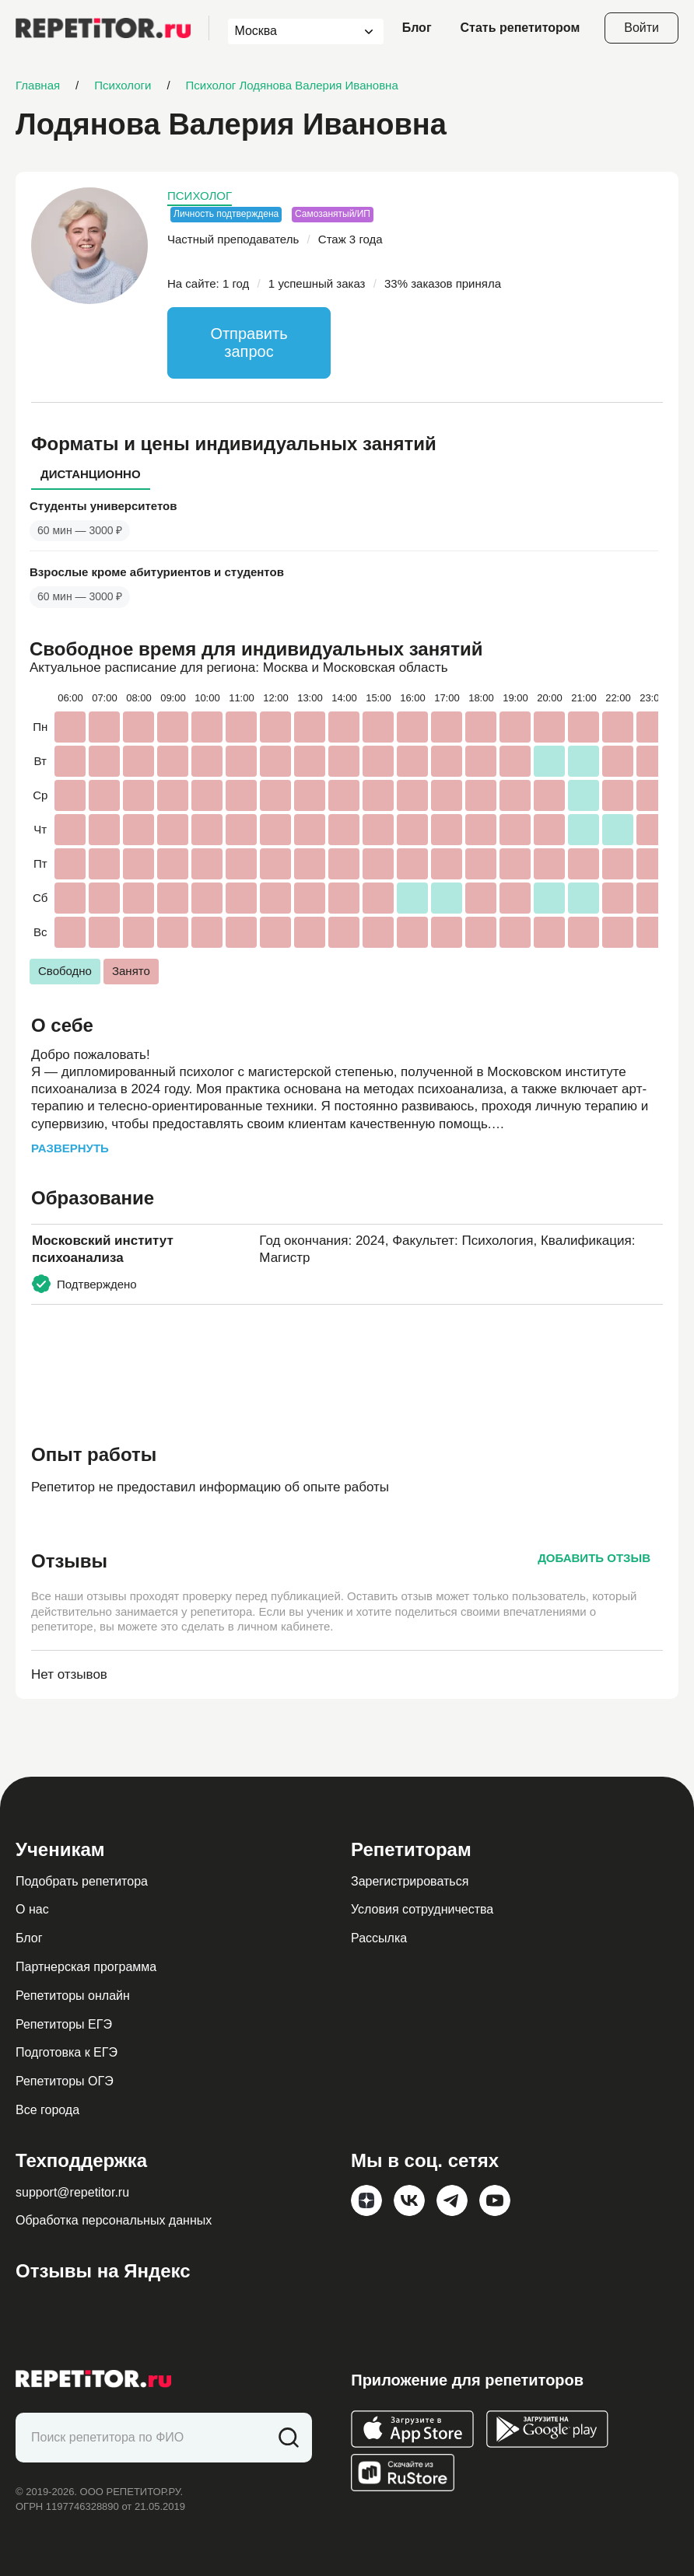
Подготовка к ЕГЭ (66, 2052)
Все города (47, 2109)
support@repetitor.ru (72, 2192)
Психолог (199, 195)
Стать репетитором (520, 27)
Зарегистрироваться (409, 1881)
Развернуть (70, 1148)
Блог (417, 27)
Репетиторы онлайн (73, 1995)
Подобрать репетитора (82, 1881)
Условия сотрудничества (422, 1909)
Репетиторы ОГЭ (65, 2081)
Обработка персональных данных (114, 2220)
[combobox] (291, 31)
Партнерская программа (86, 1966)
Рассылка (379, 1938)
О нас (32, 1909)
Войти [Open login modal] (641, 27)
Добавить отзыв (594, 1557)
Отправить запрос (248, 342)
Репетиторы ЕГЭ (64, 2024)
